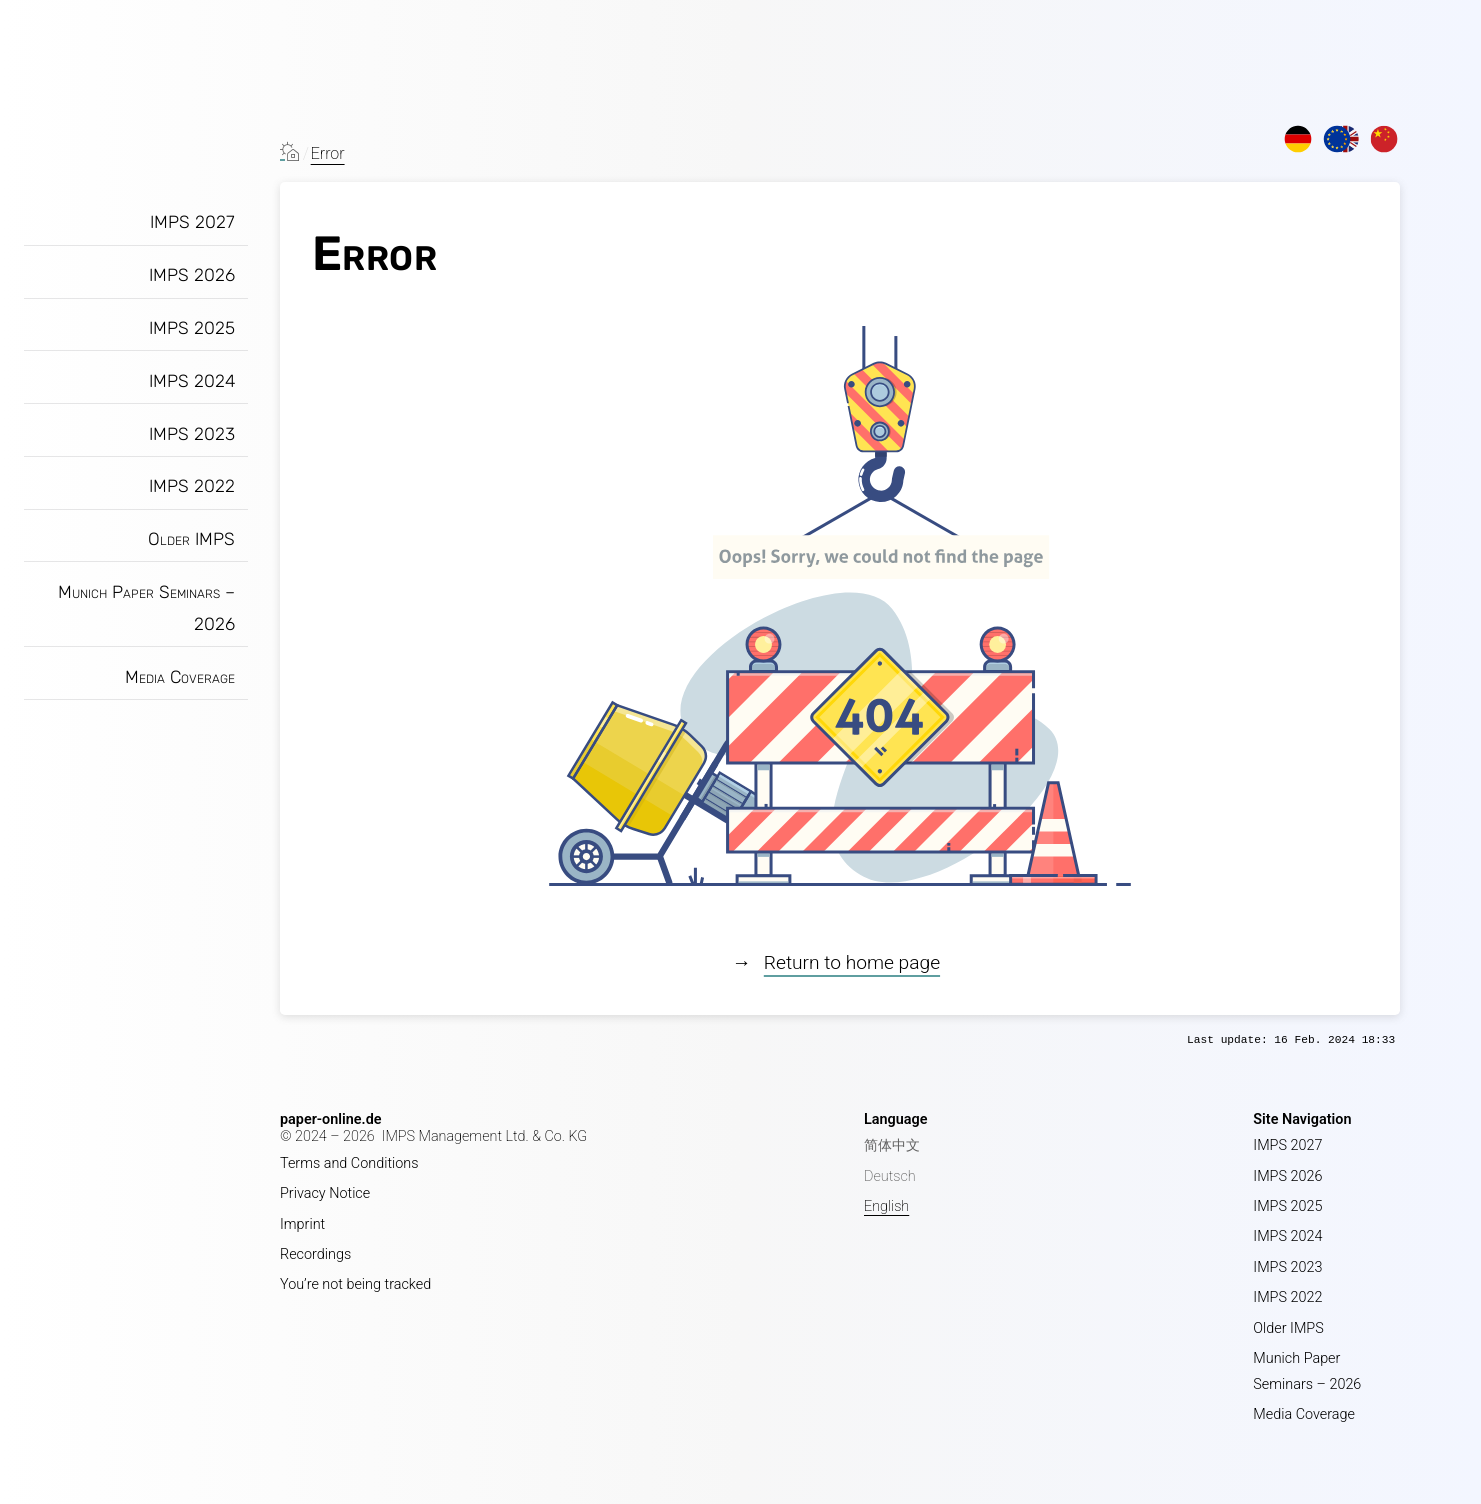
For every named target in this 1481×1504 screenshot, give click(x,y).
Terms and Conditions (349, 1163)
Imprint (302, 1224)
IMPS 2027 (192, 222)
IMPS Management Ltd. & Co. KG (485, 1136)
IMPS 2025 (192, 328)
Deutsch (890, 1176)
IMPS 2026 (192, 275)
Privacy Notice (325, 1193)
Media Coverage (180, 677)
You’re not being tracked (355, 1284)
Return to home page (852, 962)
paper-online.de (331, 1119)
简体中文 (892, 1145)
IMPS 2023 (192, 434)
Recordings (315, 1254)
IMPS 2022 (192, 486)
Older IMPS (191, 539)
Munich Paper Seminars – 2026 (146, 608)
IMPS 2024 (192, 381)
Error (328, 153)
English (886, 1206)
